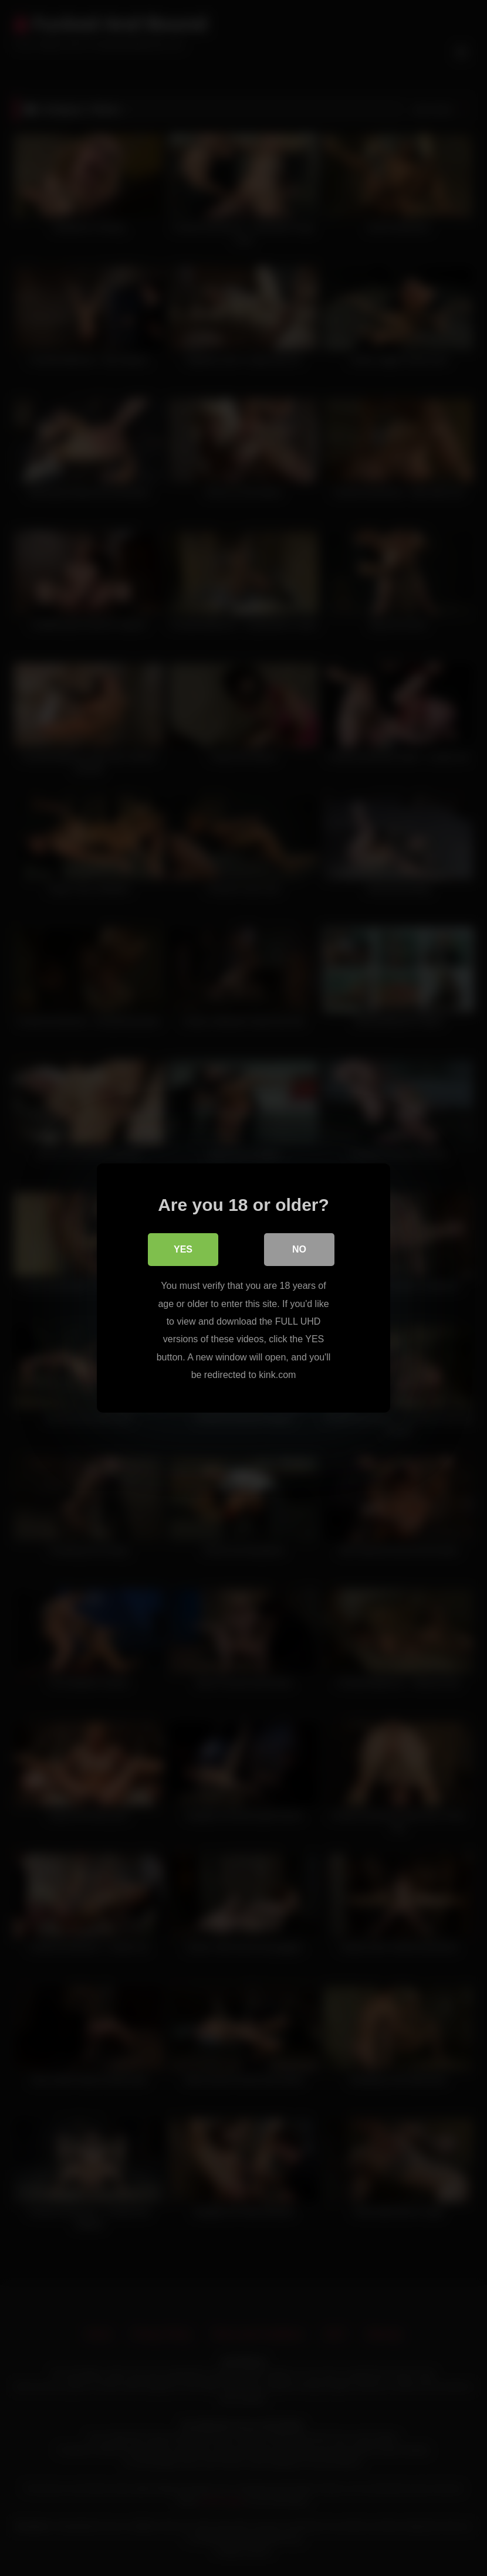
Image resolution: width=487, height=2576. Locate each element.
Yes (183, 1249)
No (299, 1249)
